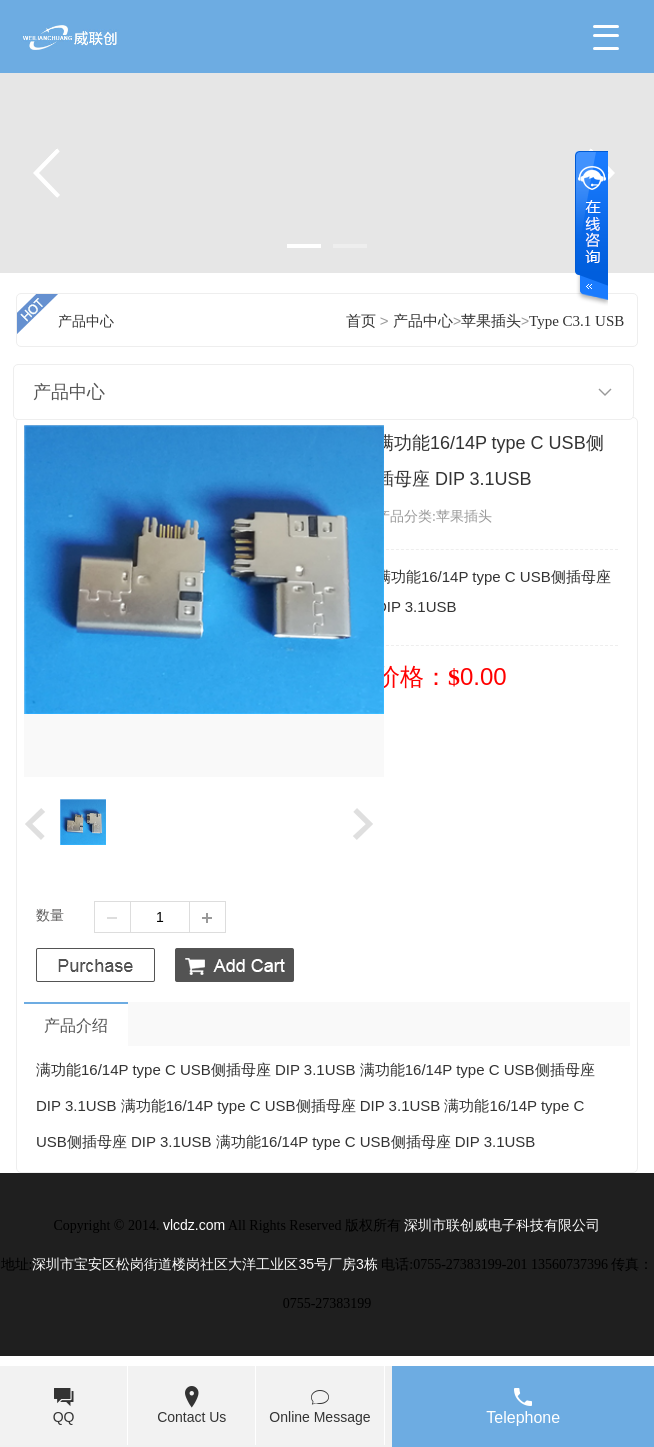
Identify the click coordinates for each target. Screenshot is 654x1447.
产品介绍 (76, 1025)
